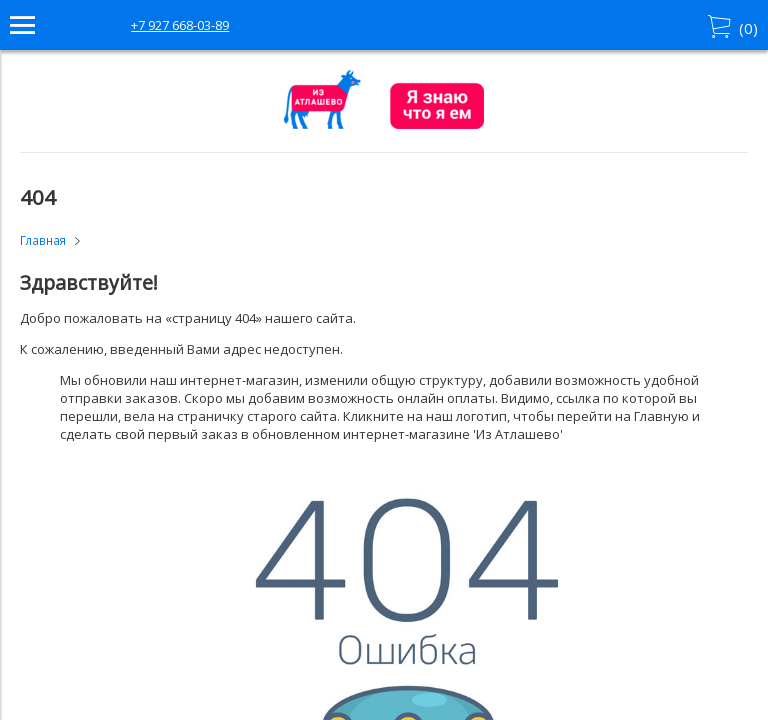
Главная (43, 240)
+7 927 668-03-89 (180, 25)
